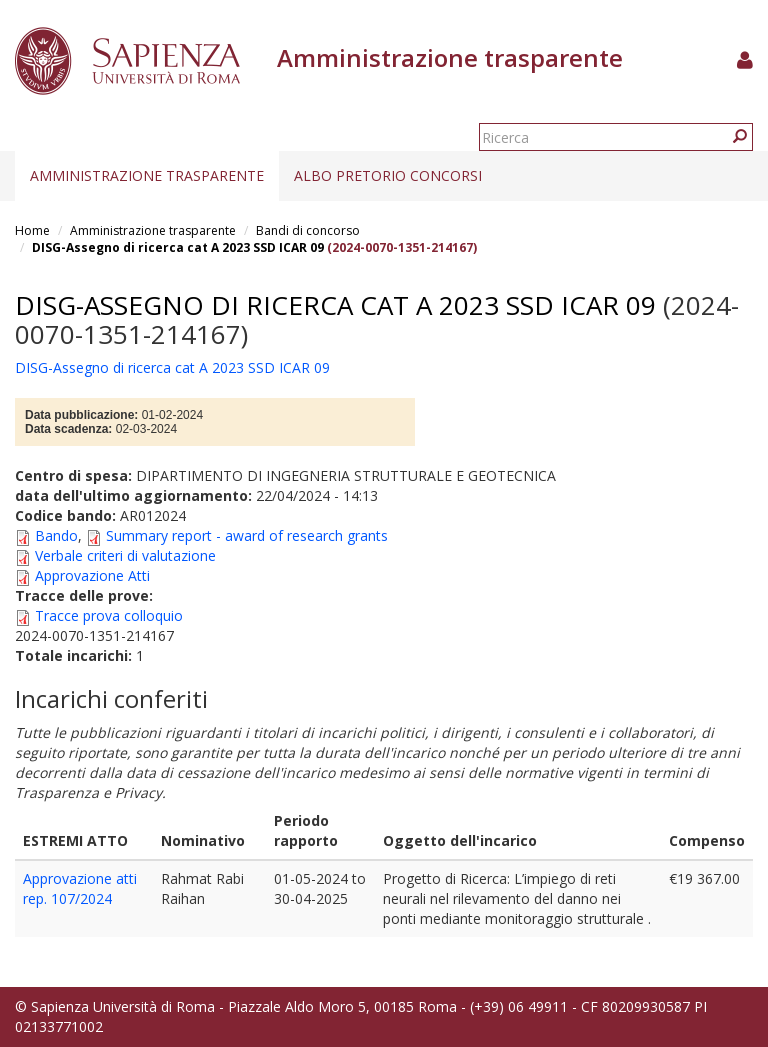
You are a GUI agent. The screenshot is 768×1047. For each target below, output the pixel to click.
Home (32, 230)
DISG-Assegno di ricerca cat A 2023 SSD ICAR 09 (178, 247)
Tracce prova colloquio (109, 615)
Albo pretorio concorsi (388, 175)
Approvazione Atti (92, 575)
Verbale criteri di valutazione (125, 555)
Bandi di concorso (308, 230)
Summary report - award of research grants (247, 535)
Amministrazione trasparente (147, 175)
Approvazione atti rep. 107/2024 (80, 888)
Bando (56, 535)
